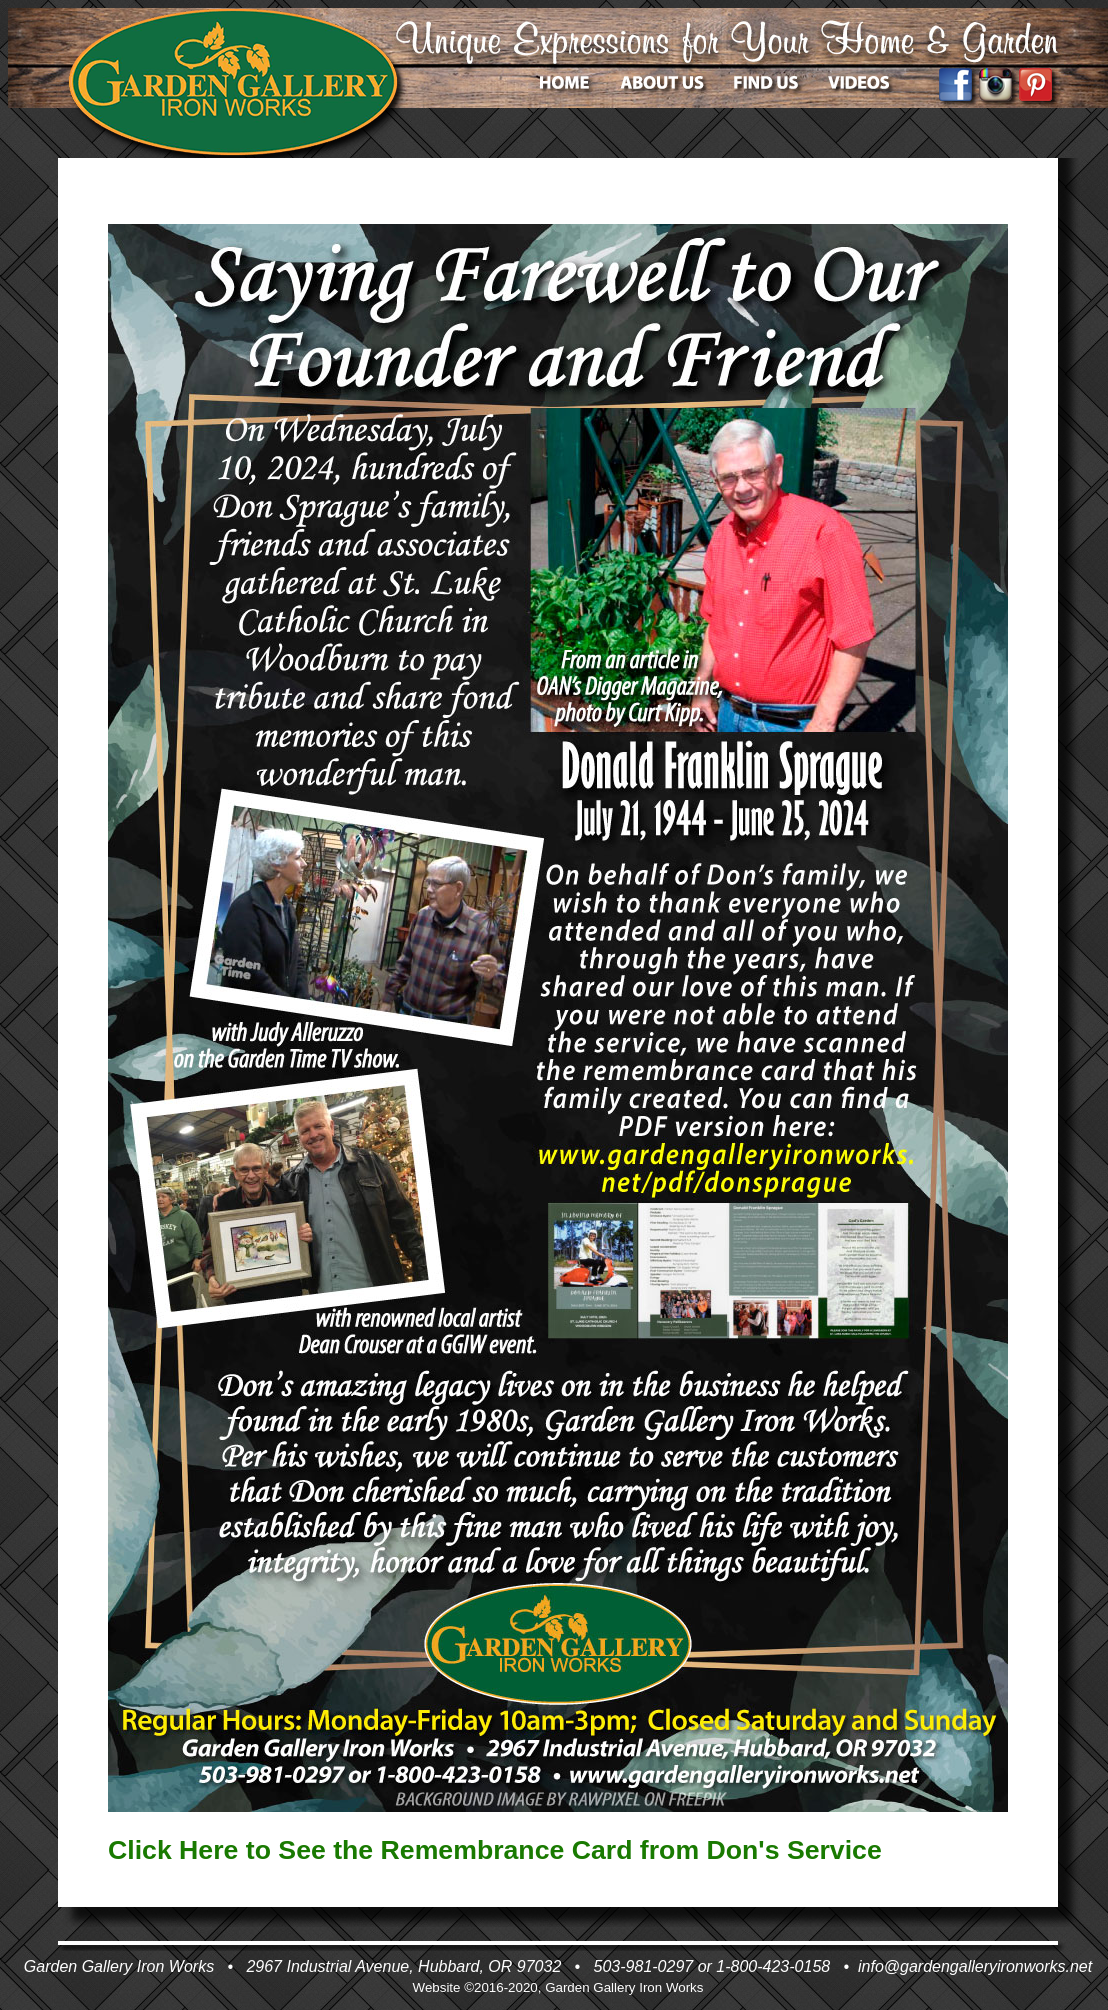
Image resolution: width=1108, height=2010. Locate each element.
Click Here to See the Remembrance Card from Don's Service (495, 1850)
